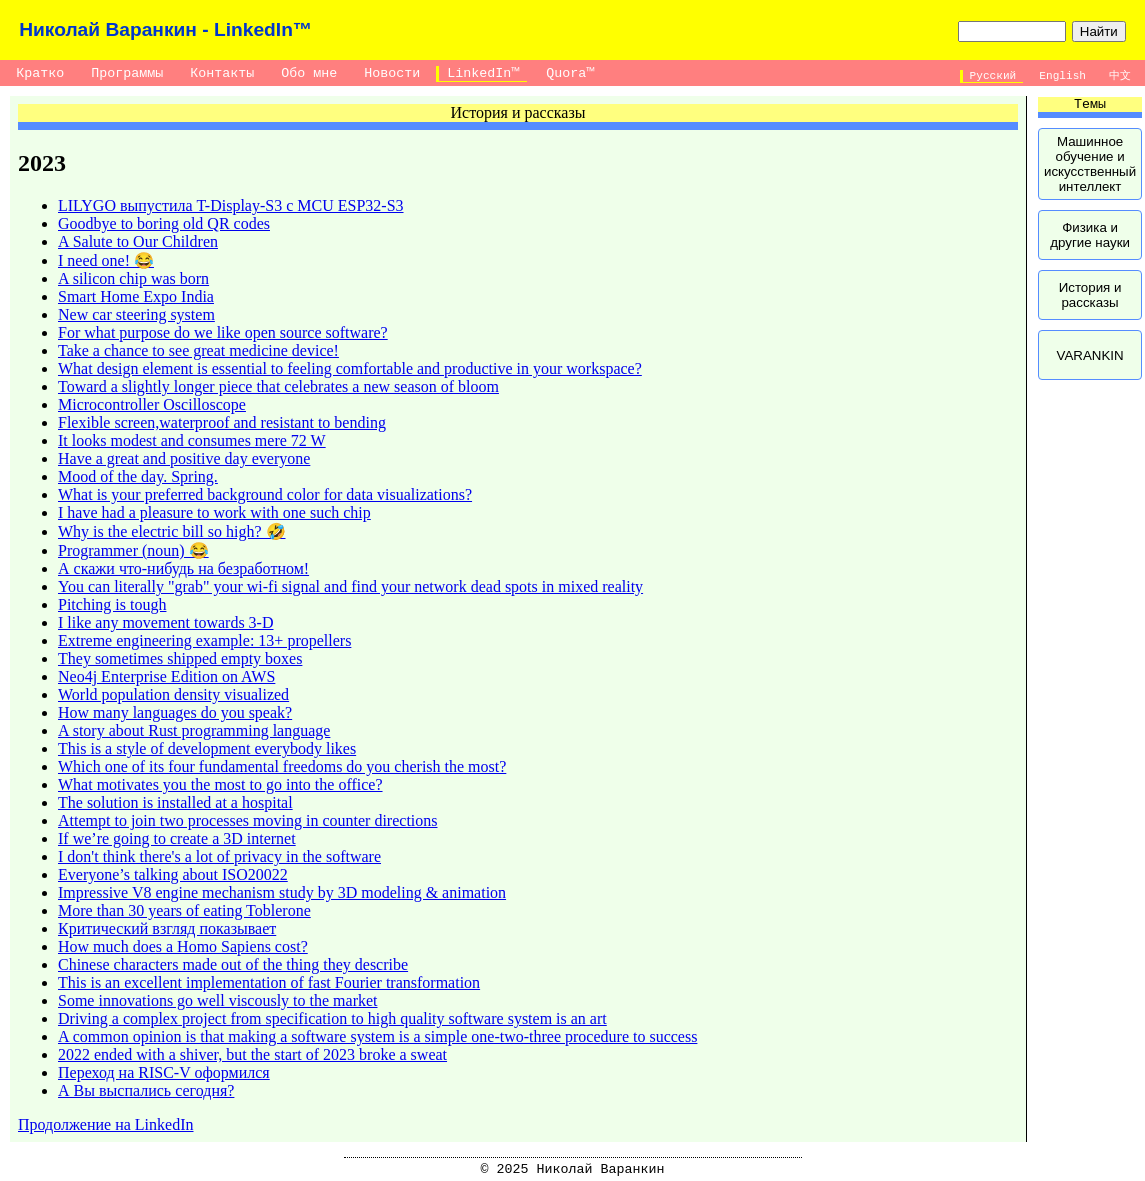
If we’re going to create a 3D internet (177, 838)
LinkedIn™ (483, 73)
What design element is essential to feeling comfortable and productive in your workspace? (350, 368)
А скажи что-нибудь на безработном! (183, 568)
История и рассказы (1090, 295)
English (1063, 76)
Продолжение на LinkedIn (106, 1124)
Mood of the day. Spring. (138, 476)
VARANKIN (1089, 355)
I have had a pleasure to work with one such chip (214, 512)
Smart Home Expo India (136, 296)
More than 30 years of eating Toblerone (184, 910)
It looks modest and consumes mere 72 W (192, 440)
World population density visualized (173, 694)
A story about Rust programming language (194, 730)
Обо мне (309, 73)
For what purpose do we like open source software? (223, 332)
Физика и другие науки (1090, 235)
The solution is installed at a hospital (175, 802)
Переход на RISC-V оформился (164, 1072)
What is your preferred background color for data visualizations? (265, 494)
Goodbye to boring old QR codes (164, 223)
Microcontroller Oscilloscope (152, 404)
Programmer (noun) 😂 (133, 550)
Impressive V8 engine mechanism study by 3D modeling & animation (282, 892)
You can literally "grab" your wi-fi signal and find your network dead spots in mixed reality (350, 586)
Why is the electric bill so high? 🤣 (172, 531)
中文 (1119, 76)
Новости (392, 73)
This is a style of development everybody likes (207, 748)
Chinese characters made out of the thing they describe (233, 964)
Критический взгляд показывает (167, 928)
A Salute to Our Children (138, 241)
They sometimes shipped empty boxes (180, 658)
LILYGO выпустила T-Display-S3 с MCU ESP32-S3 (231, 205)
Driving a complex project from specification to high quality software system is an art (332, 1018)
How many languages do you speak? (175, 712)
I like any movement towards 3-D (166, 622)
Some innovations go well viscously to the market (218, 1000)
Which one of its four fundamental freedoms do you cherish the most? (282, 766)
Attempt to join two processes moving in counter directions (248, 820)
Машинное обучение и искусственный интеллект (1090, 164)
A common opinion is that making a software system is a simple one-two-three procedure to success (377, 1036)
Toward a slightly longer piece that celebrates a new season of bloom (278, 386)
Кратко (40, 73)
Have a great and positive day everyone (184, 458)
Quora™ (570, 73)
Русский (993, 76)
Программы (127, 73)
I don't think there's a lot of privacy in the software (219, 856)
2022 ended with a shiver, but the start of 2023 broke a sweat (252, 1054)
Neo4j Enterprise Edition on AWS (166, 676)
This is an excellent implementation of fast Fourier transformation (269, 982)
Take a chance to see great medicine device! (198, 350)
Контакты (222, 73)
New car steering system (136, 314)
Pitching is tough (112, 604)
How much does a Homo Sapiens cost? (183, 946)
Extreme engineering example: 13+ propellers (204, 640)
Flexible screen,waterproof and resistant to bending (222, 422)
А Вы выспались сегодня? (146, 1090)
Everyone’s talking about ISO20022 (173, 874)
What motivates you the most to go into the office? (220, 784)
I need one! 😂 (106, 260)
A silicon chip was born (133, 278)
